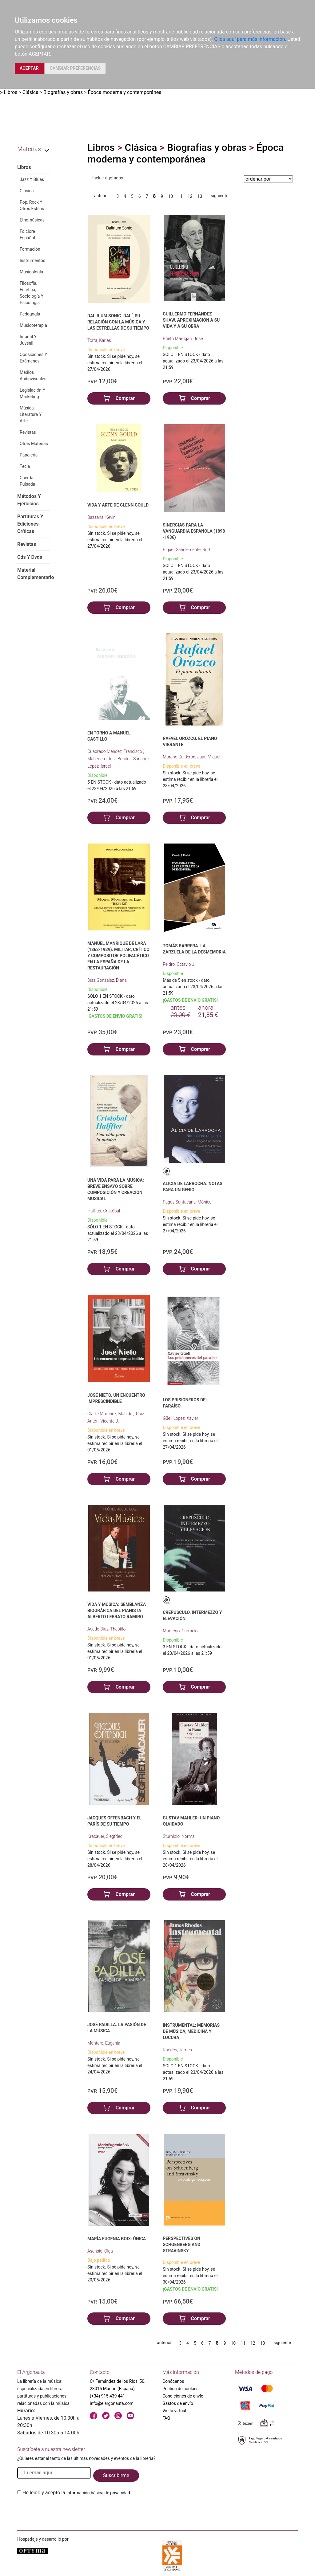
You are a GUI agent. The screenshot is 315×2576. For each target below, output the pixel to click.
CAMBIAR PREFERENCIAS (75, 68)
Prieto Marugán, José (183, 338)
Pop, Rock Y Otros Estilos (32, 205)
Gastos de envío (177, 2403)
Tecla (25, 466)
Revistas (28, 432)
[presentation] (64, 2511)
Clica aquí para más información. (250, 39)
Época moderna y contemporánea (124, 92)
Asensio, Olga (100, 2251)
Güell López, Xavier (180, 1418)
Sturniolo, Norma (178, 1836)
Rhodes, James (177, 2049)
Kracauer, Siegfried (104, 1836)
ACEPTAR (29, 68)
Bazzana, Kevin (101, 517)
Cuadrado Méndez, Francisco (115, 751)
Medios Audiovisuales (33, 375)
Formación (30, 249)
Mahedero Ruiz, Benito (108, 758)
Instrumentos (32, 260)
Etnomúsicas (32, 219)
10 (170, 196)
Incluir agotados (107, 177)
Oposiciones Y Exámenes (33, 357)
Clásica (30, 92)
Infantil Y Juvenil (28, 340)
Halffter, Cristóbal (103, 1210)
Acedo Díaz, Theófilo (106, 1629)
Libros (10, 92)
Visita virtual (174, 2410)
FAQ (166, 2418)
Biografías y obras (63, 92)
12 (190, 196)
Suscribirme (116, 2475)
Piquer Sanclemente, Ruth (187, 549)
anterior (101, 195)
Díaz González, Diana (107, 980)
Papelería (29, 454)
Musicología (31, 271)
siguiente (219, 195)
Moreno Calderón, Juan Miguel (191, 756)
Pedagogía (30, 313)
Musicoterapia (33, 325)
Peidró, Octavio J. (179, 964)
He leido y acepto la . (76, 2493)
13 (199, 196)
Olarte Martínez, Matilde (110, 1413)
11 (180, 196)
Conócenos (173, 2381)
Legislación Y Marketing (32, 393)
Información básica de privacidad (98, 2492)
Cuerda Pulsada (27, 481)
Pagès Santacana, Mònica (187, 1202)
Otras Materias (34, 443)
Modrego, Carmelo (180, 1630)
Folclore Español (27, 234)
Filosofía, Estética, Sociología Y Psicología (31, 293)
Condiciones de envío (182, 2396)
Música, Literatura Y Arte (31, 414)
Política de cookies (180, 2388)
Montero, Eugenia (103, 2043)
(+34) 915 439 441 (107, 2396)
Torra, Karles (99, 340)
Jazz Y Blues (32, 179)
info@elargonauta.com (112, 2403)
